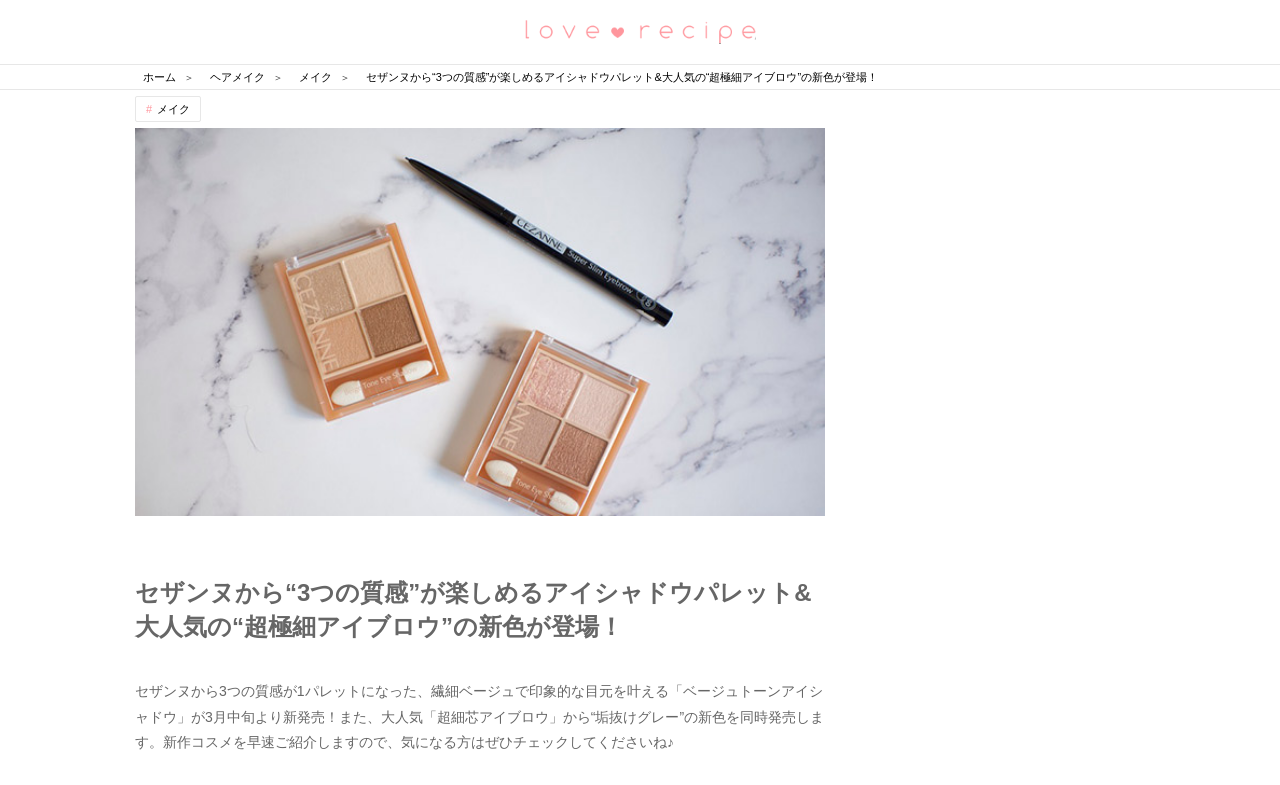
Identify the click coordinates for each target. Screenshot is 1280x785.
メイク (173, 109)
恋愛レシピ (640, 30)
